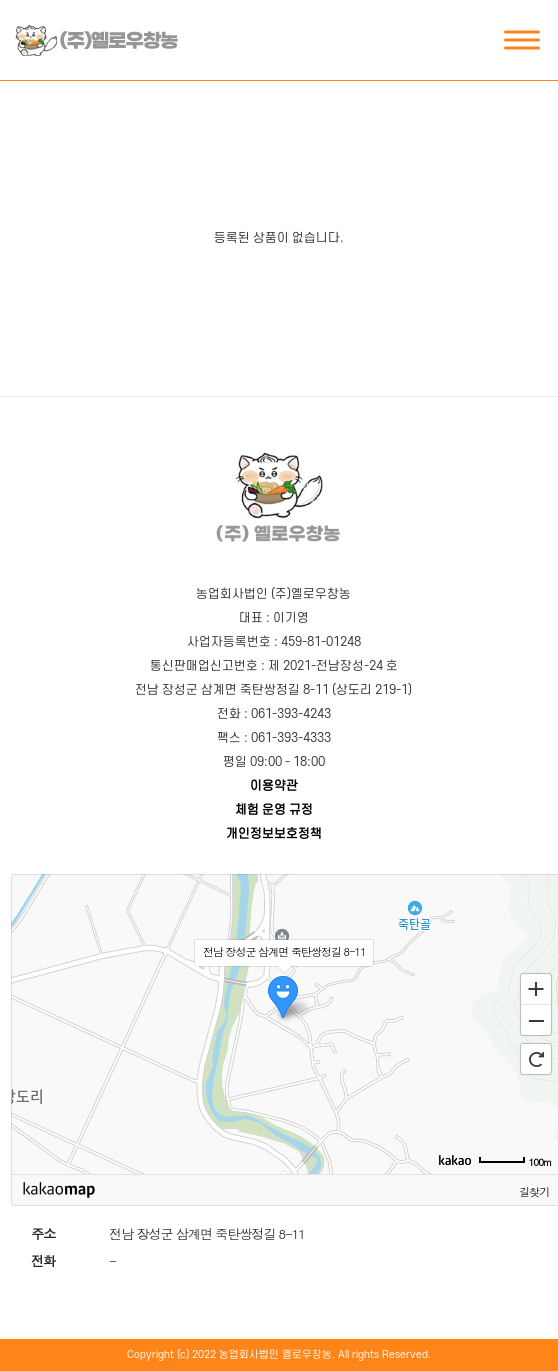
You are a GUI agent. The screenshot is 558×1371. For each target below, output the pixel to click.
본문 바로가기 (11, 0)
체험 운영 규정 (274, 810)
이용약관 (274, 786)
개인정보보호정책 (274, 834)
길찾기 (534, 1191)
